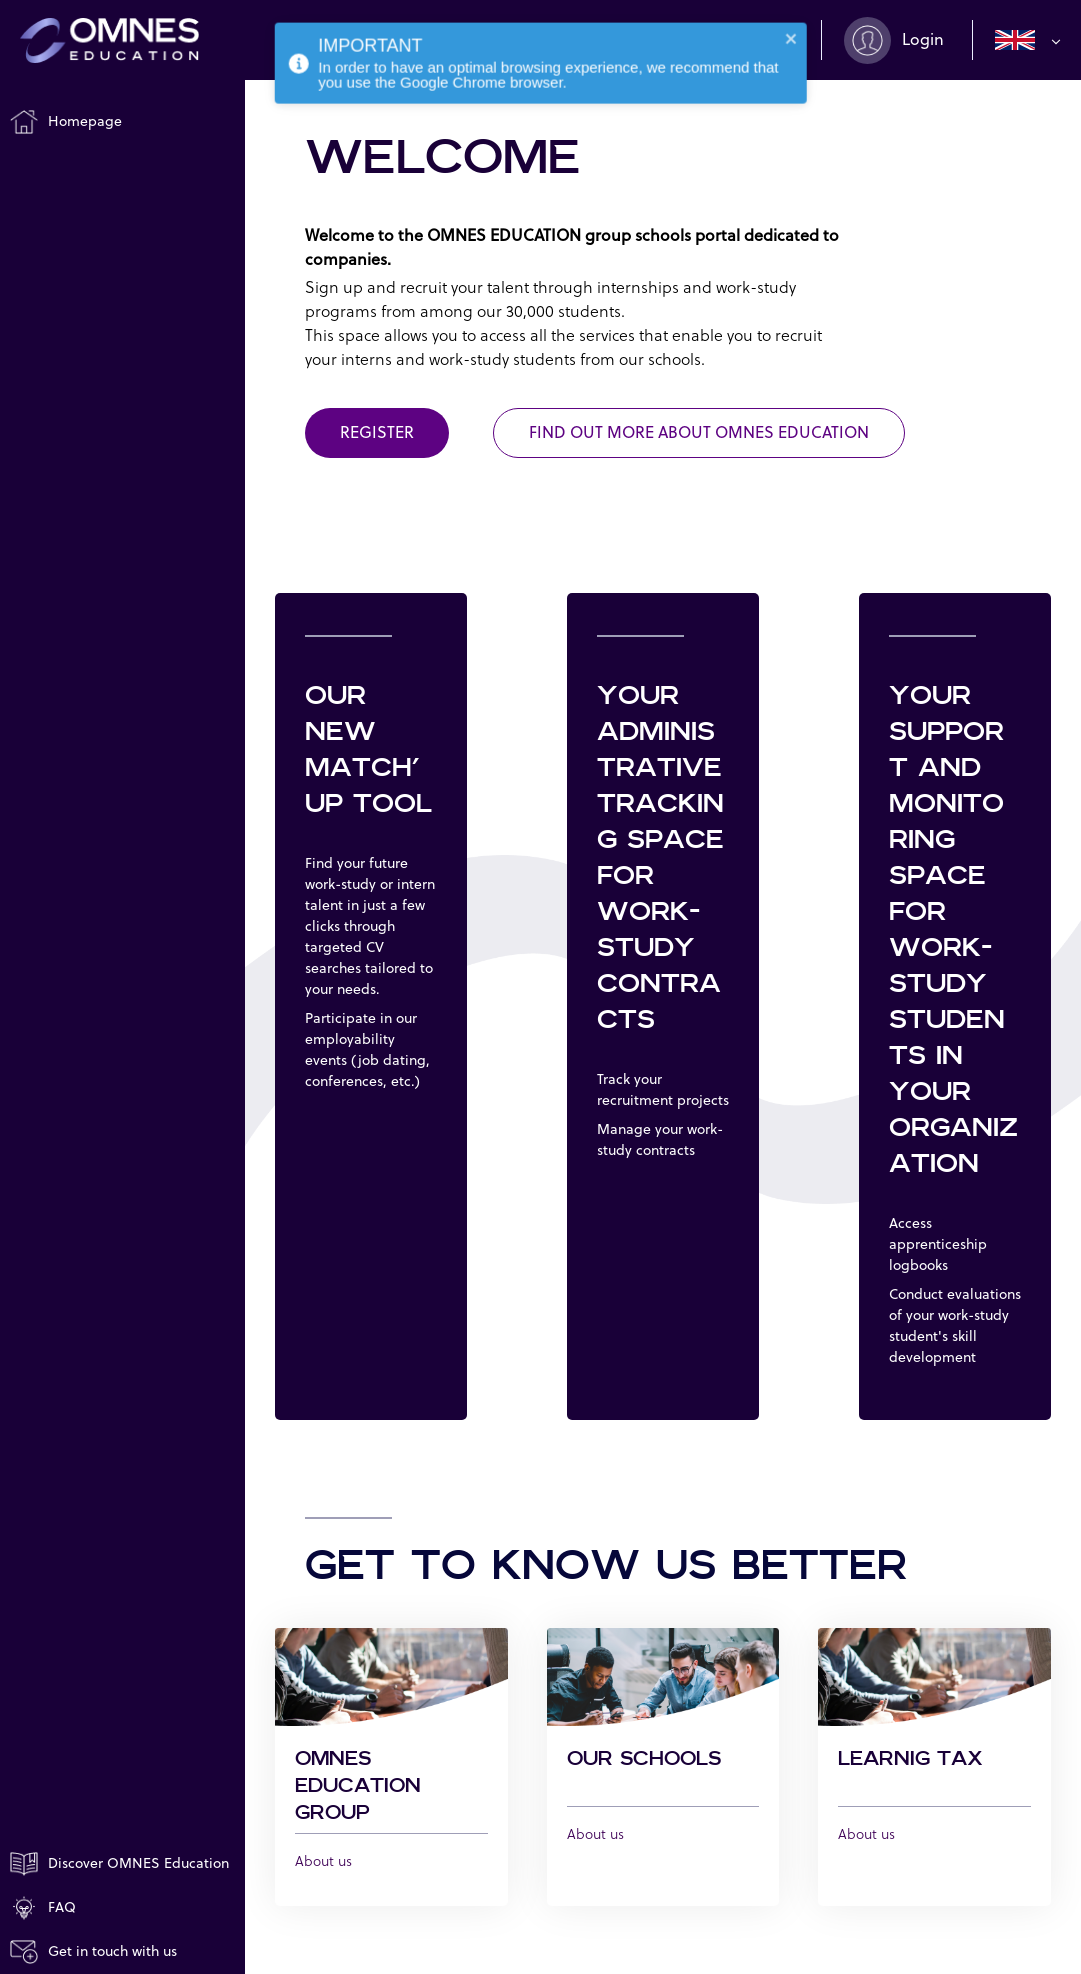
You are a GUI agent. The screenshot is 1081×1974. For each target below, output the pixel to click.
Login (923, 40)
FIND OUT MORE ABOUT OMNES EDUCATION (699, 433)
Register (377, 433)
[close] (792, 28)
